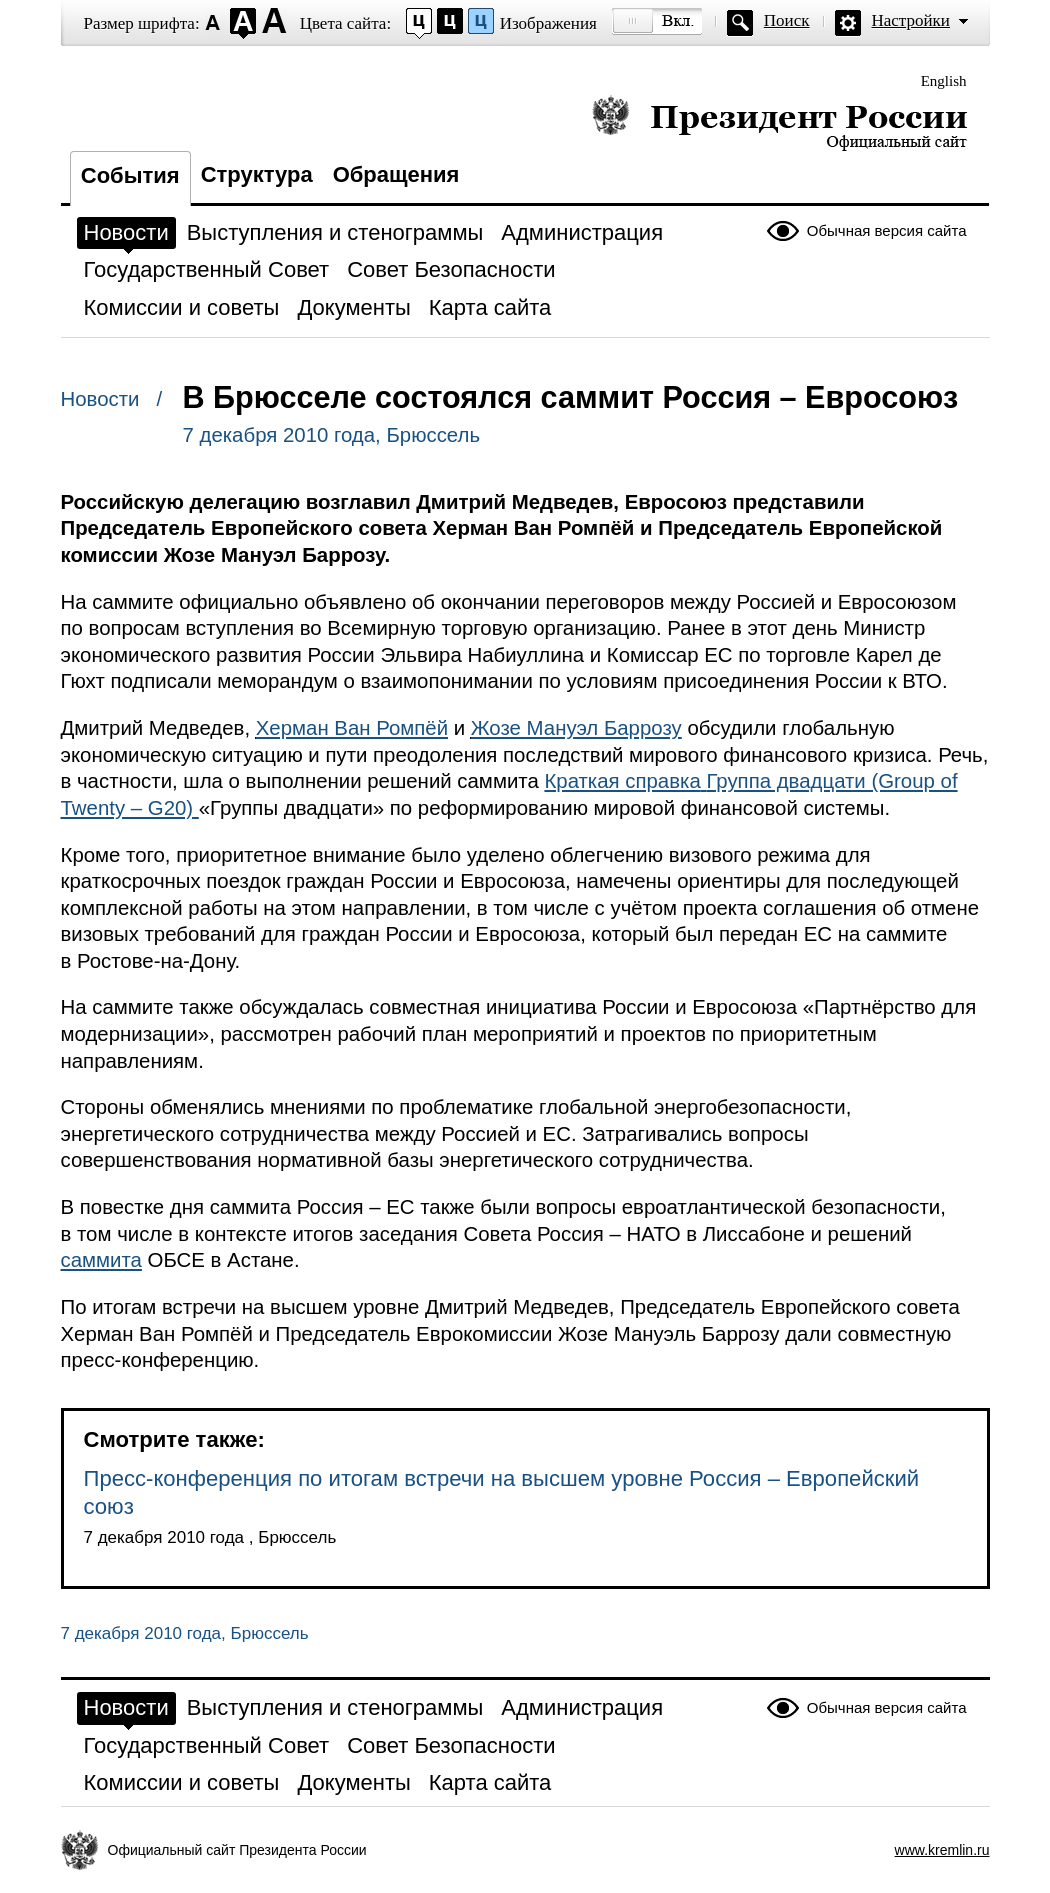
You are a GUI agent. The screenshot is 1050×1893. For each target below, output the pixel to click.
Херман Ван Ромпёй (352, 728)
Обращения (396, 174)
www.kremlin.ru (942, 1850)
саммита (101, 1260)
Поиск (787, 20)
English (944, 81)
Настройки (911, 20)
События (130, 175)
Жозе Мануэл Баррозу (576, 728)
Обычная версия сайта (887, 230)
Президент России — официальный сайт (779, 122)
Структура (257, 174)
